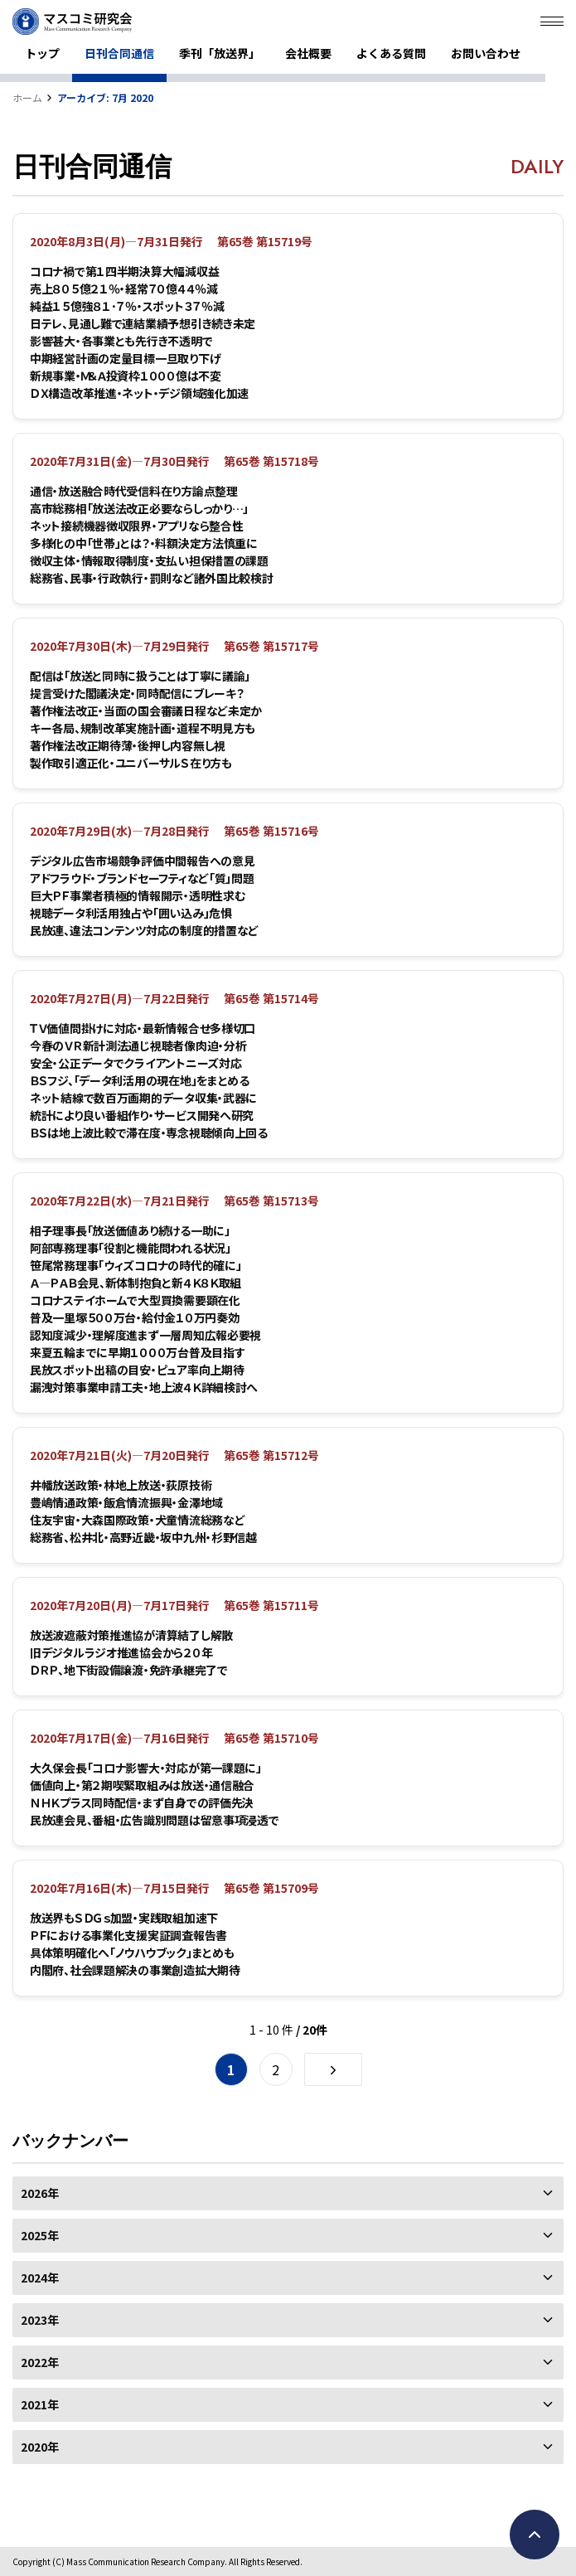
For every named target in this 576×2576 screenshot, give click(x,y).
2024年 (288, 2277)
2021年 (288, 2404)
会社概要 (308, 53)
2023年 (288, 2320)
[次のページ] (333, 2069)
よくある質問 (391, 53)
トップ (42, 53)
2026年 (288, 2193)
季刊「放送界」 (219, 53)
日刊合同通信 (119, 53)
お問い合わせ (485, 53)
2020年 (288, 2446)
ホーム (27, 97)
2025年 (288, 2235)
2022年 (288, 2362)
